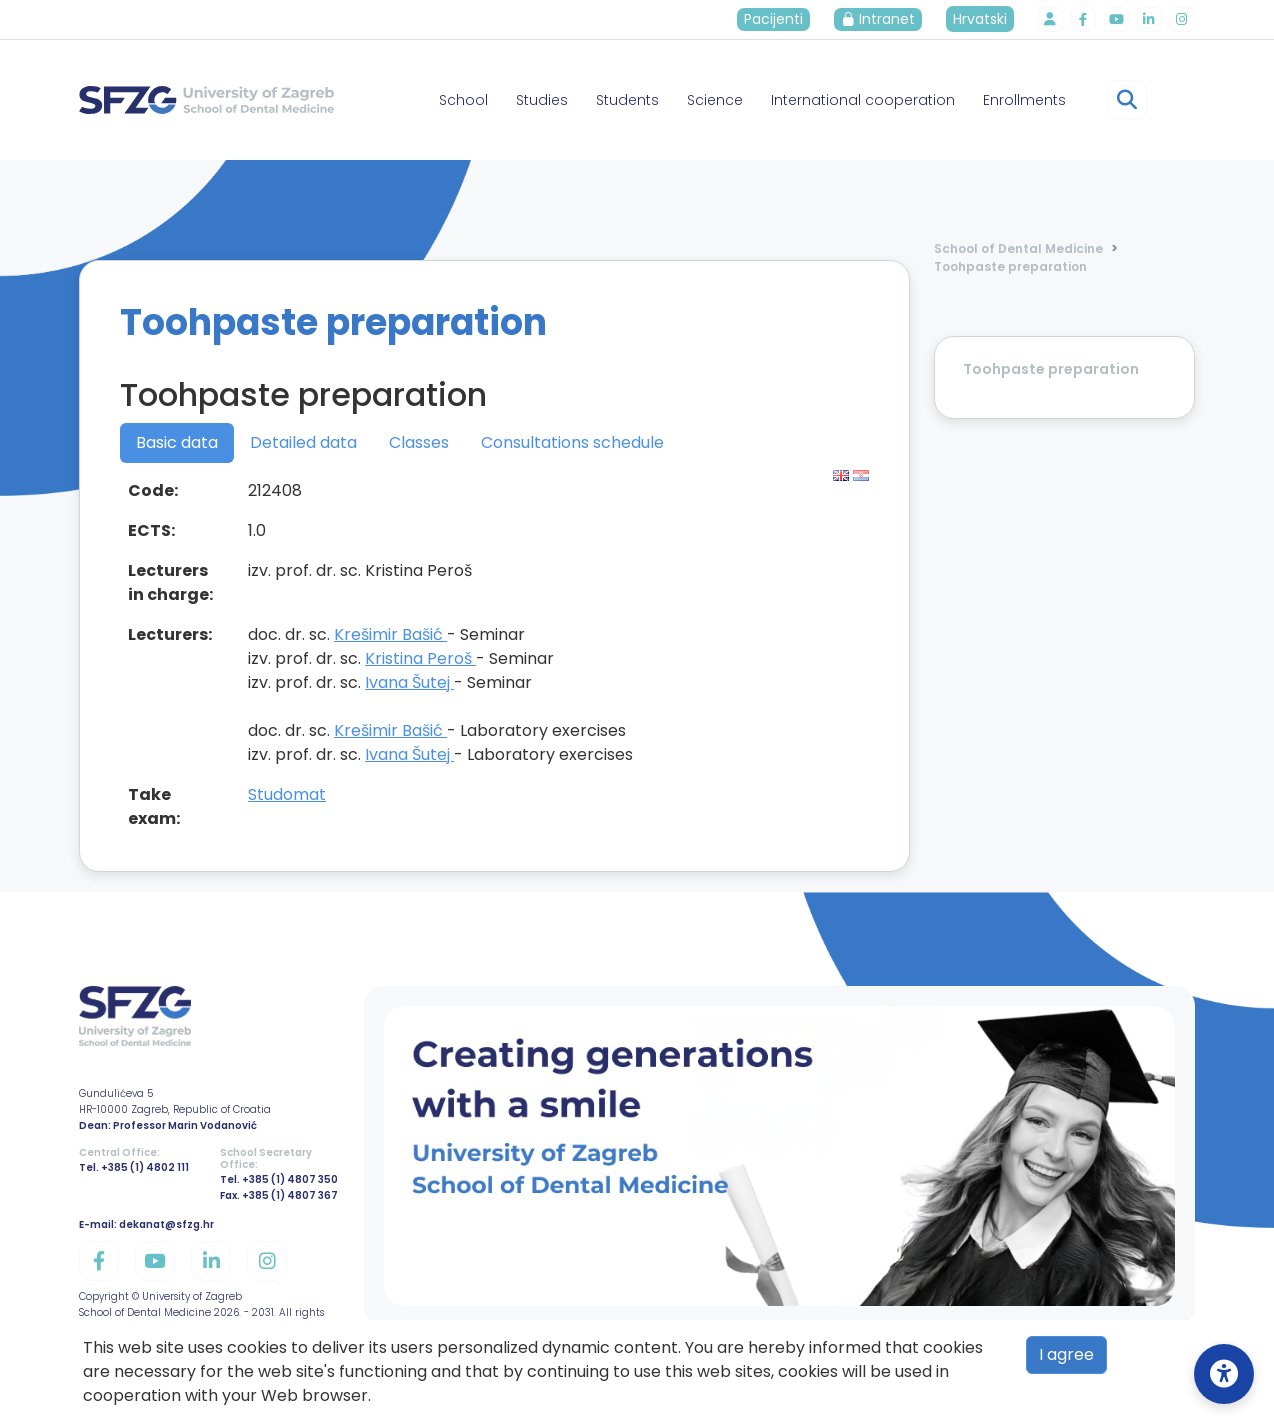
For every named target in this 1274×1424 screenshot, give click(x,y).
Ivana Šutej (409, 682)
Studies (542, 100)
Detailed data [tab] (303, 442)
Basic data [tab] (177, 442)
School (463, 100)
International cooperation (863, 100)
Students (627, 100)
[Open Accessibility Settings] (1224, 1374)
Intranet (883, 19)
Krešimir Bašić (390, 634)
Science (715, 100)
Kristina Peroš (420, 658)
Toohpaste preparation (1010, 266)
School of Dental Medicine (1018, 248)
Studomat (287, 794)
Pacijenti (778, 19)
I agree (1066, 1354)
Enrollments (1024, 100)
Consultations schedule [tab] (572, 442)
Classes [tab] (419, 442)
